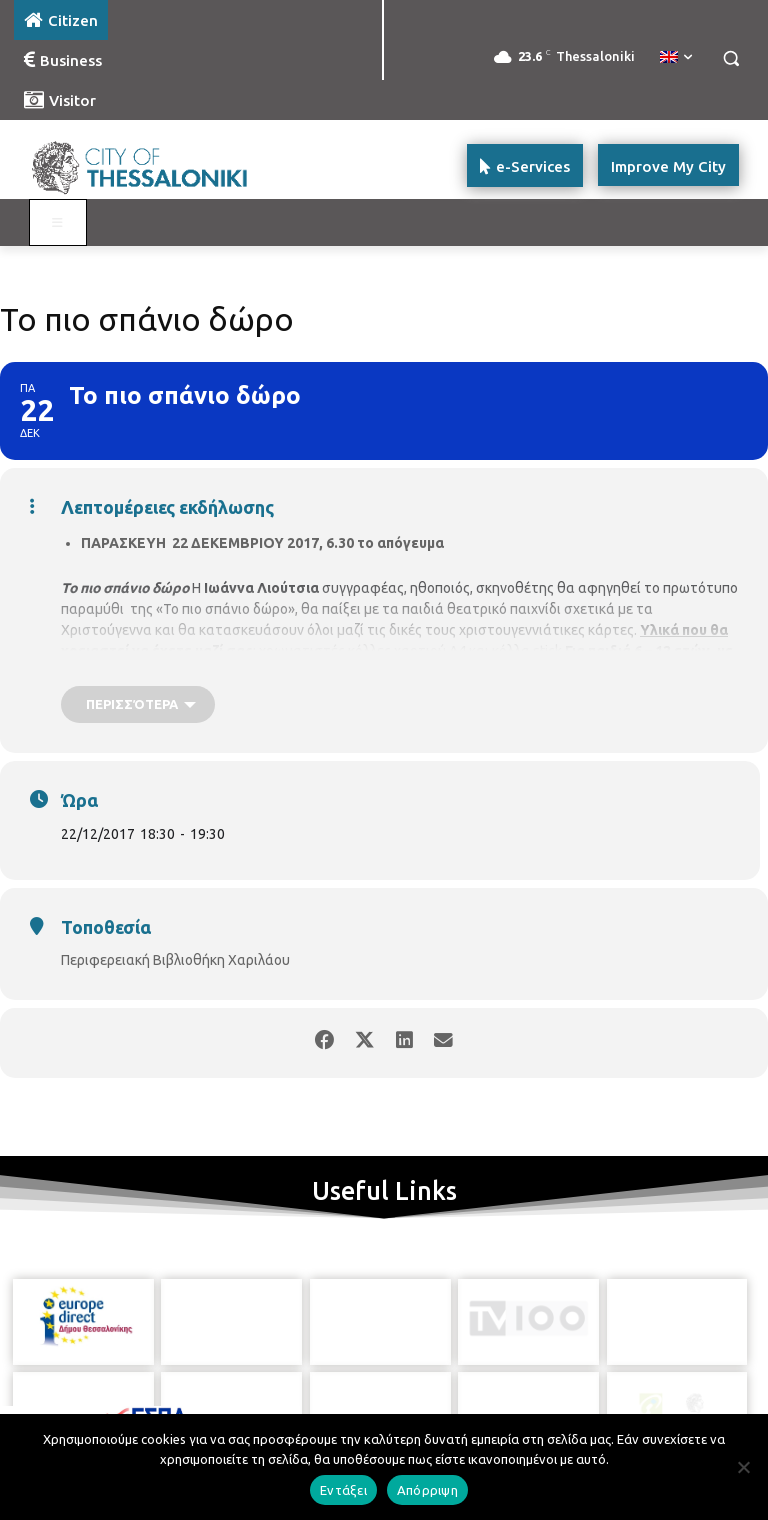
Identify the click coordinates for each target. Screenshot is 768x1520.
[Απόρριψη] (743, 1467)
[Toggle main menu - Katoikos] (58, 223)
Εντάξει (343, 1490)
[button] (730, 58)
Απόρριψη (427, 1490)
